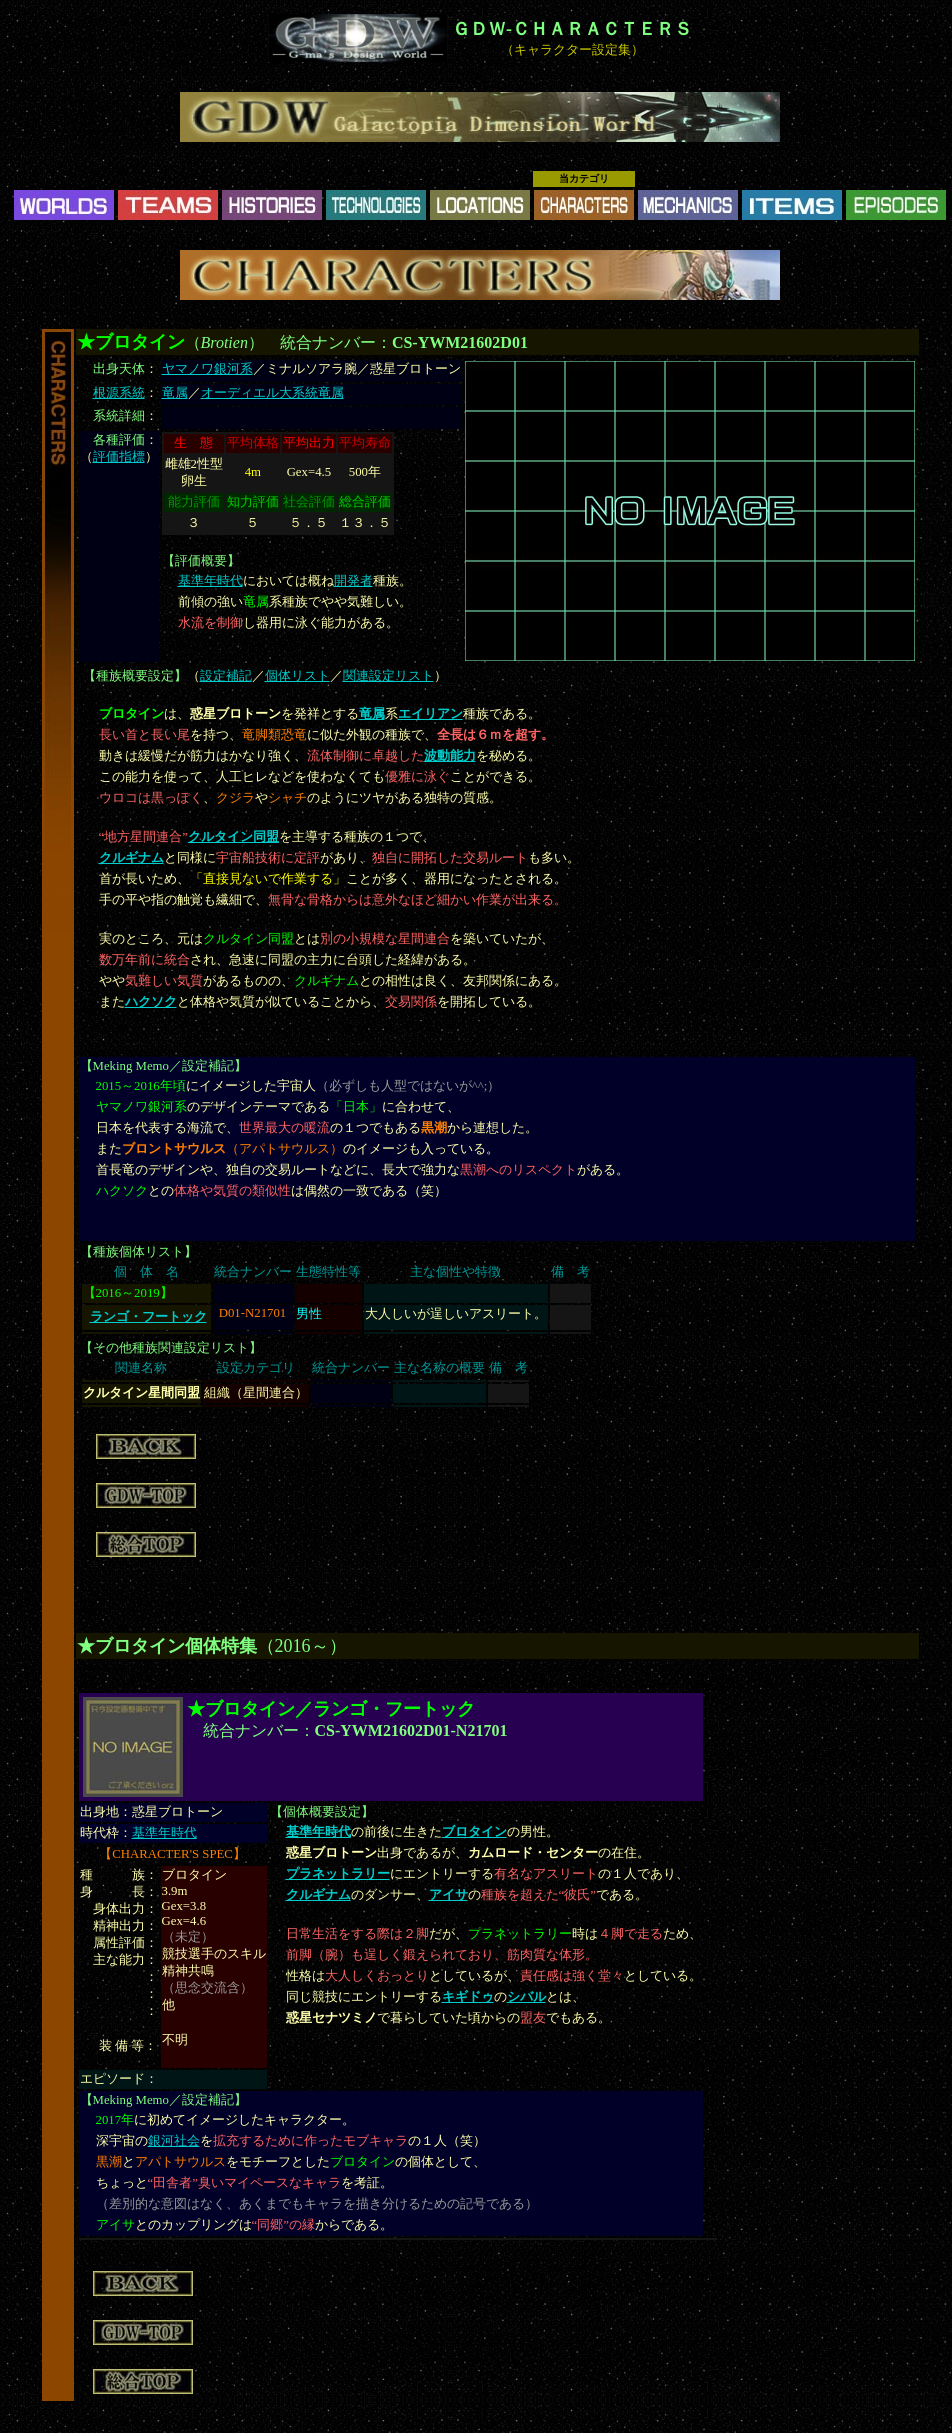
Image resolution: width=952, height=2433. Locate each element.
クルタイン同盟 (233, 837)
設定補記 (226, 676)
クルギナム (131, 858)
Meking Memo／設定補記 (163, 1066)
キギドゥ (468, 1997)
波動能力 (450, 756)
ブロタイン (474, 1832)
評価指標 (119, 457)
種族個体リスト (138, 1252)
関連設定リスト (388, 676)
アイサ (448, 1895)
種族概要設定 (135, 676)
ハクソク (151, 1002)
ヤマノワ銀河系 (207, 369)
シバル (526, 1997)
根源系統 (119, 393)
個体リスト (297, 676)
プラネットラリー (338, 1874)
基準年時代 (210, 581)
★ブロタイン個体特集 (167, 1646)
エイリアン (430, 714)
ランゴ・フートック (148, 1317)
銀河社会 (174, 2141)
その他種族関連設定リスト (171, 1348)
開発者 (353, 581)
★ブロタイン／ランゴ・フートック (331, 1709)
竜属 (175, 393)
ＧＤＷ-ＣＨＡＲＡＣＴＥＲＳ (572, 29)
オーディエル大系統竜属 (272, 393)
